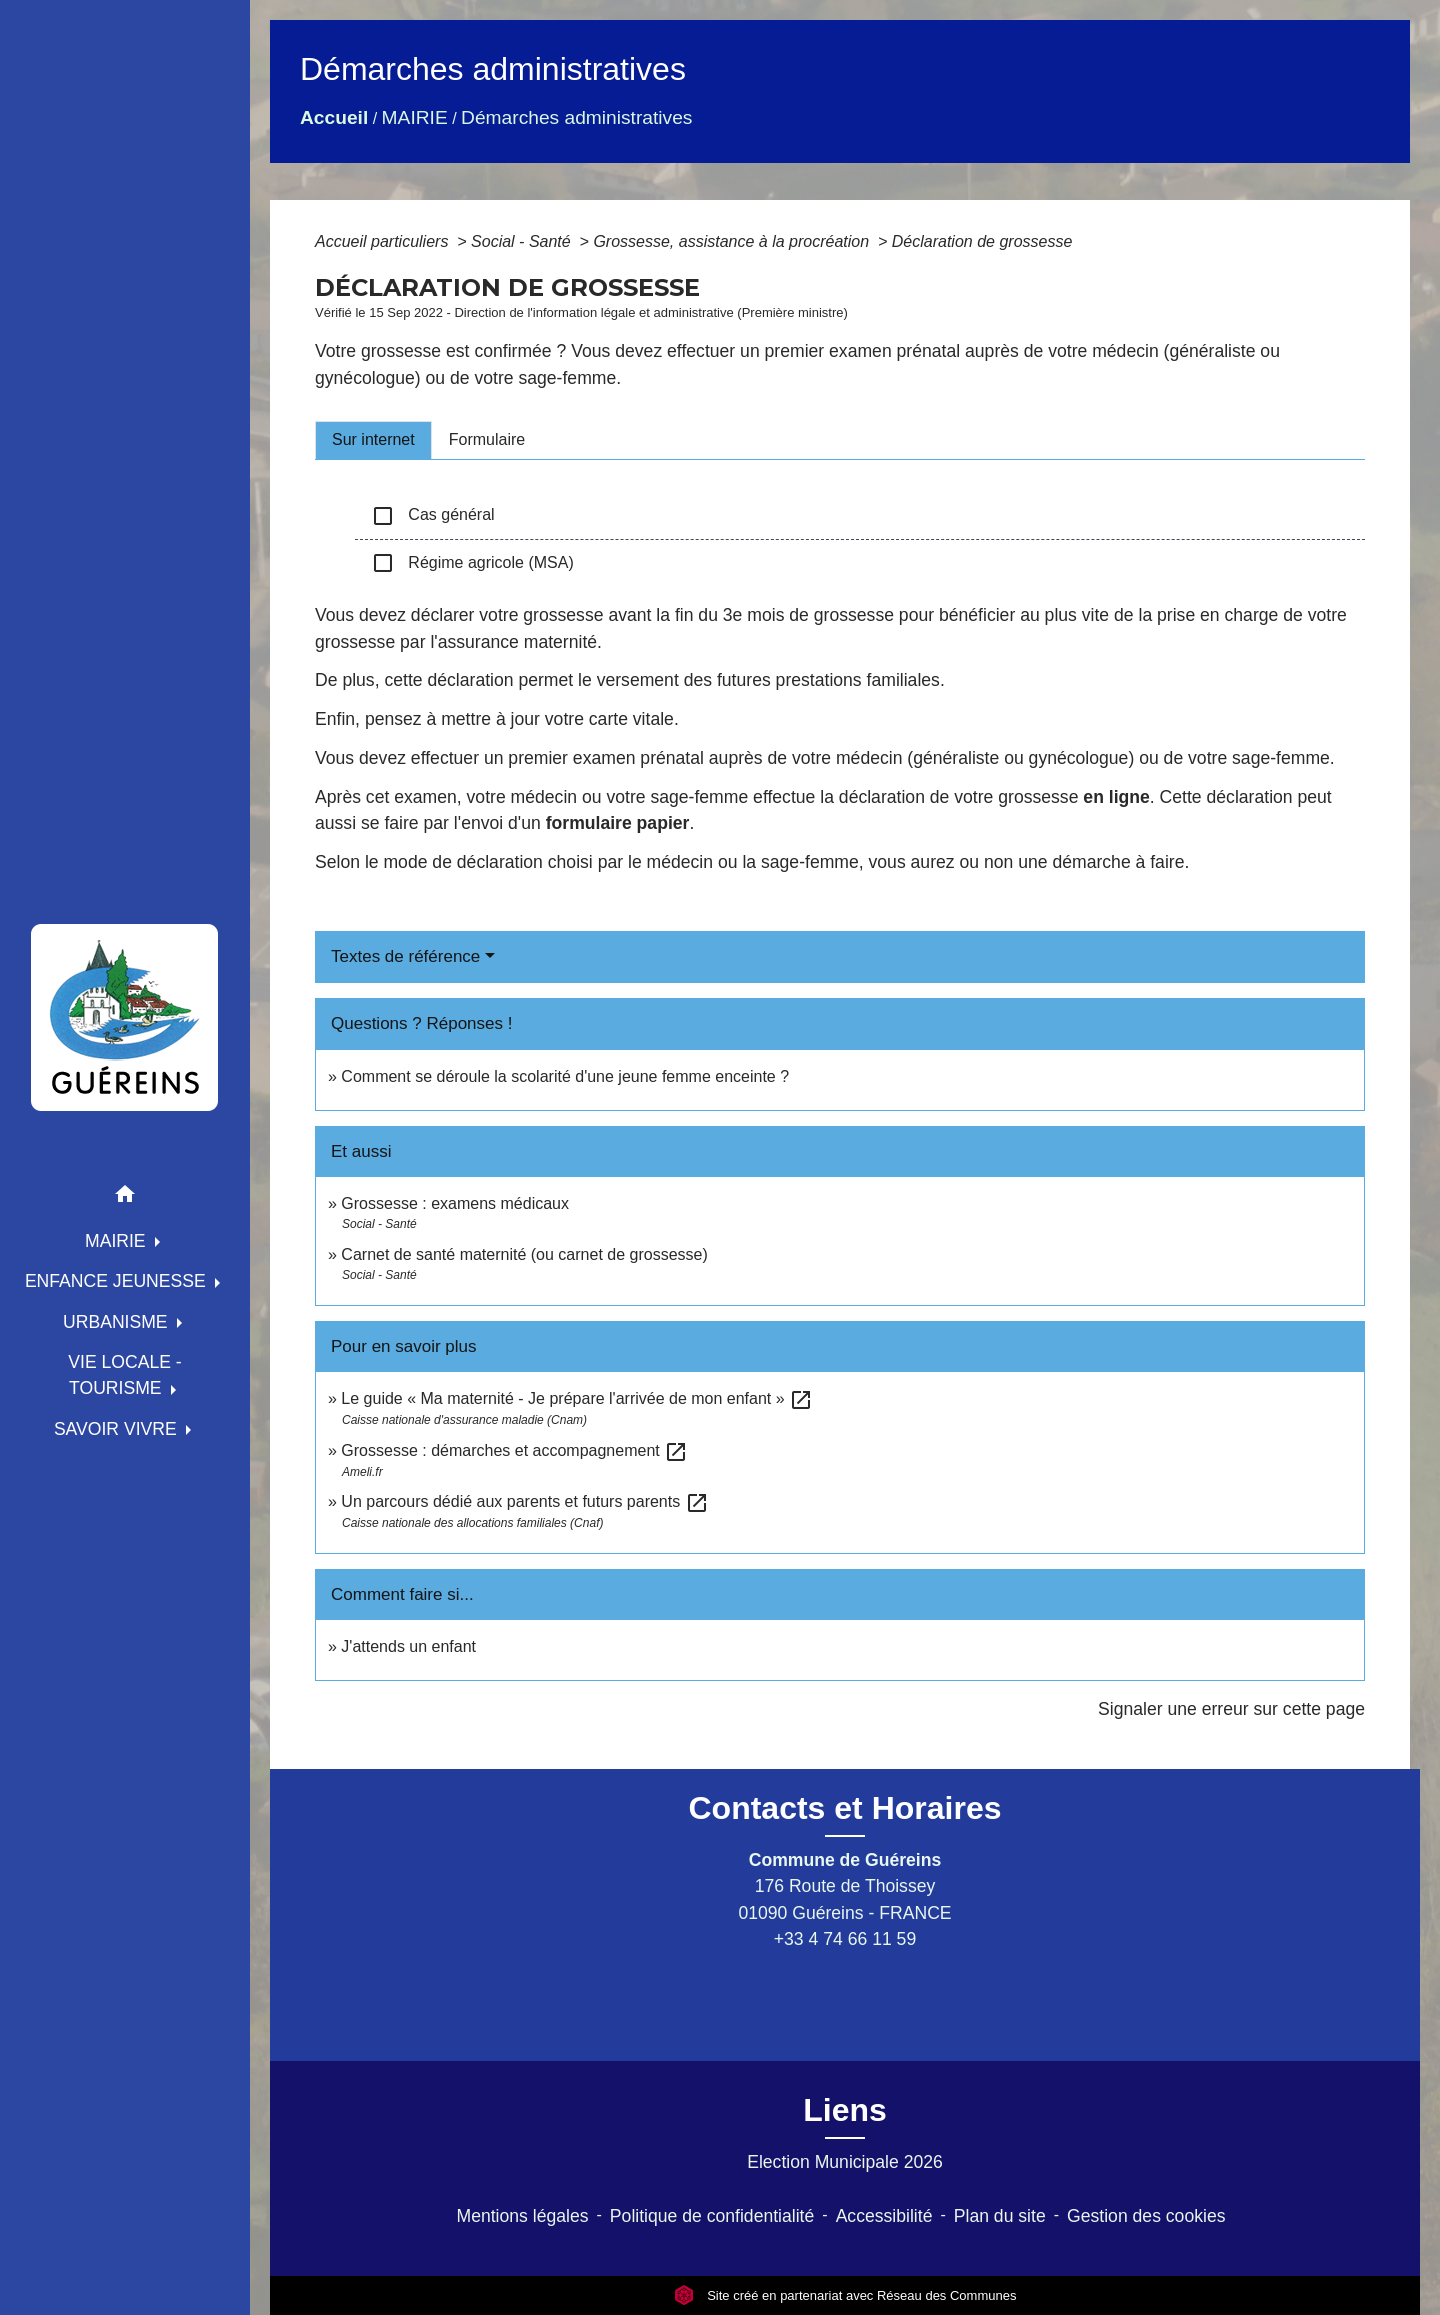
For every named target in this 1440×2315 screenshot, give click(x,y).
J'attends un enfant (408, 1646)
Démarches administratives (576, 117)
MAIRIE (415, 117)
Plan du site (1000, 2216)
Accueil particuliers (384, 241)
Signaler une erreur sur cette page (1231, 1709)
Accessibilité (884, 2216)
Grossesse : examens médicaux (455, 1203)
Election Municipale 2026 (845, 2162)
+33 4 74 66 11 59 (845, 1939)
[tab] (373, 440)
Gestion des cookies (1146, 2216)
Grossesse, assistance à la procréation (733, 241)
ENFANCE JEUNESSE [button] (118, 1281)
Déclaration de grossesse (982, 241)
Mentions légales (523, 2216)
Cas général (433, 516)
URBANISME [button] (118, 1322)
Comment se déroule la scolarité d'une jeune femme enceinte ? (565, 1076)
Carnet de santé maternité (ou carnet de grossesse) (524, 1254)
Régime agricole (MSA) (472, 563)
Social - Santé (523, 241)
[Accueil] (125, 1017)
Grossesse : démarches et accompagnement (514, 1450)
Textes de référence (405, 956)
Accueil (334, 117)
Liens (845, 2110)
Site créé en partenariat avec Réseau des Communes (845, 2295)
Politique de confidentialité (712, 2216)
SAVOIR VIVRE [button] (118, 1429)
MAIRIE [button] (118, 1241)
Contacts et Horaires (845, 1808)
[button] (125, 1197)
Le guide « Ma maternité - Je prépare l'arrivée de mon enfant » (577, 1398)
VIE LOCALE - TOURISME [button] (124, 1375)
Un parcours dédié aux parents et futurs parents (524, 1501)
